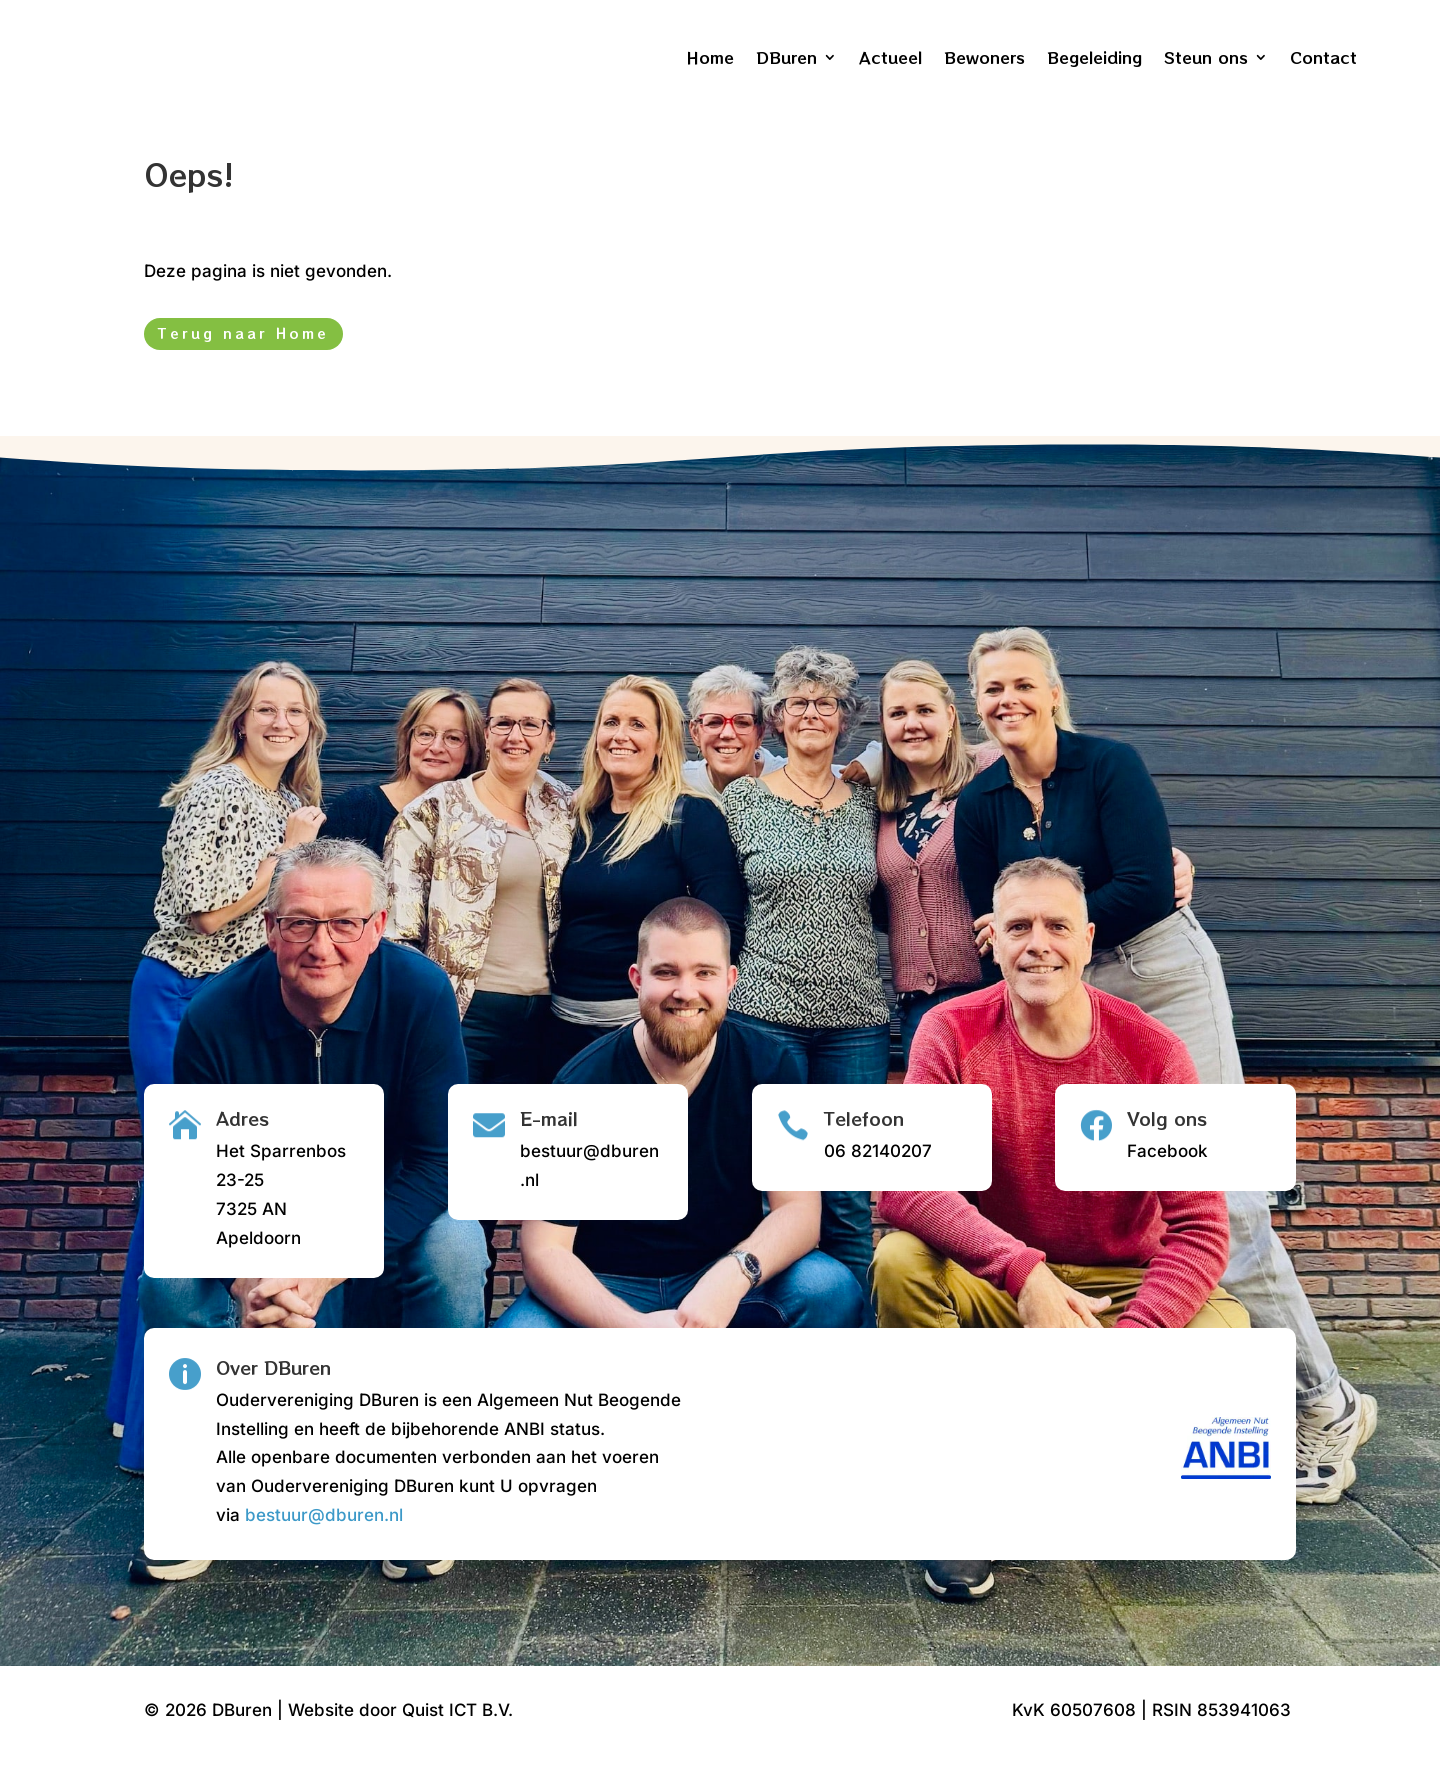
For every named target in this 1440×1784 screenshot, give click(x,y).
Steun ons (1206, 57)
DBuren (786, 57)
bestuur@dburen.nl (324, 1547)
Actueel (890, 57)
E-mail (549, 1150)
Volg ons (1167, 1150)
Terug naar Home (243, 365)
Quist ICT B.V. (457, 1742)
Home (710, 57)
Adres (242, 1150)
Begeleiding (1094, 57)
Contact (1323, 57)
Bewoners (984, 57)
